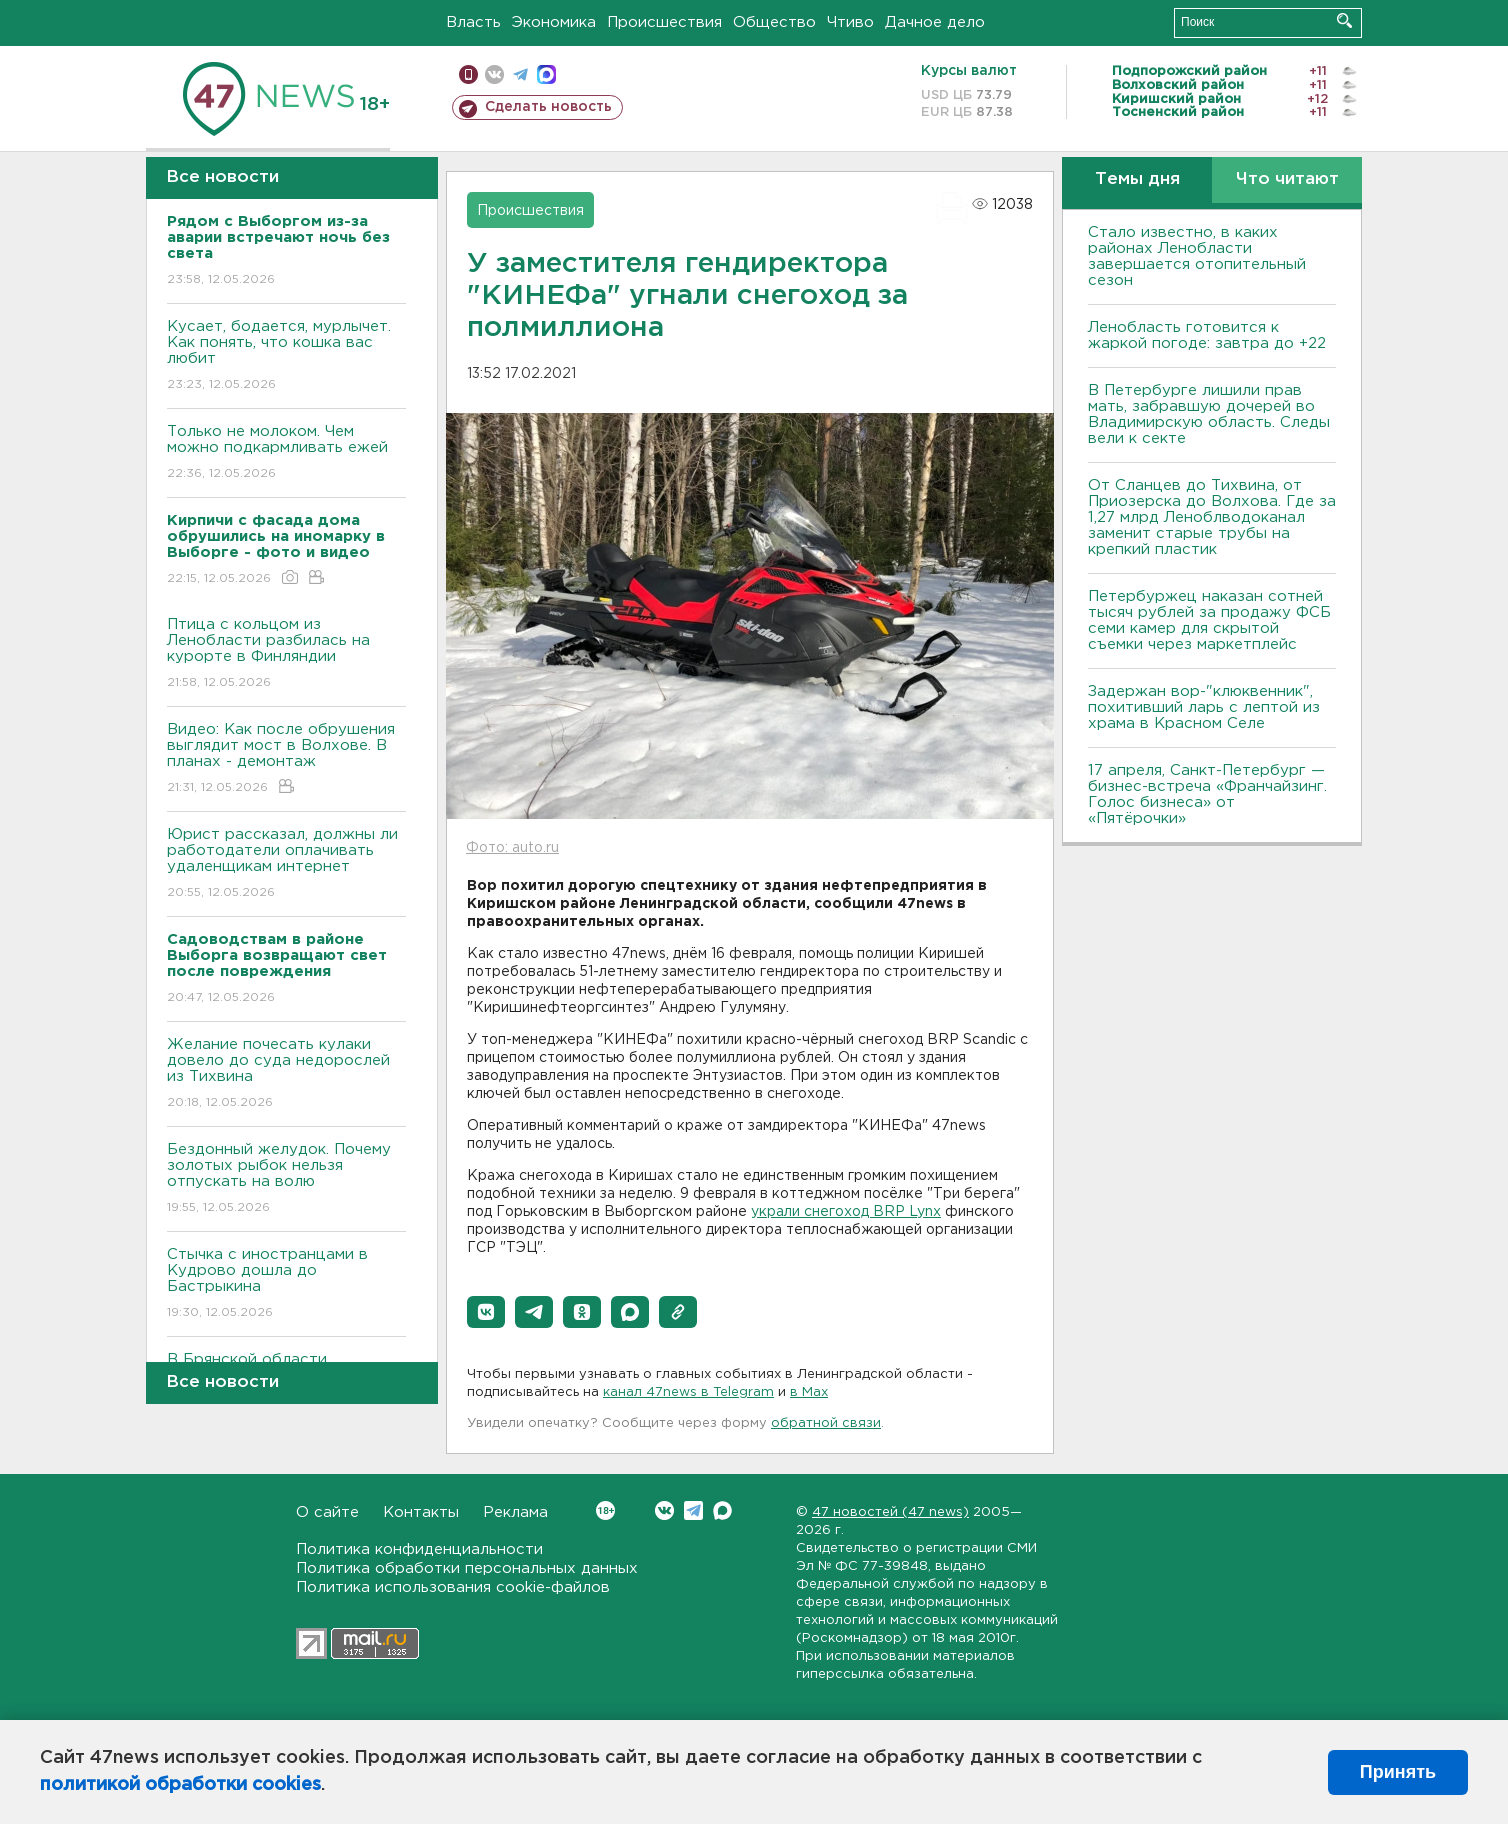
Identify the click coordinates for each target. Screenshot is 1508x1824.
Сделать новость (548, 107)
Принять (1398, 1772)
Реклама (515, 1512)
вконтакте (494, 74)
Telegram (693, 1510)
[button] (486, 1312)
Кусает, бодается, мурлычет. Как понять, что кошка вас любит (286, 356)
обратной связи (826, 1423)
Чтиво (850, 22)
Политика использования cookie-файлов (453, 1587)
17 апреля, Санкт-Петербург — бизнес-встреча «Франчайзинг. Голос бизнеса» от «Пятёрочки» (1207, 794)
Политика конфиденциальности (419, 1549)
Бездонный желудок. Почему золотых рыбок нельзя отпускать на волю (286, 1179)
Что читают (1287, 179)
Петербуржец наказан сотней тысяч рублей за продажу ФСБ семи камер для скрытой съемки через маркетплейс (1209, 620)
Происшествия (664, 22)
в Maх (809, 1392)
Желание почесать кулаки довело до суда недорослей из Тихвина (286, 1074)
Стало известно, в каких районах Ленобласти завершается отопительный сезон (1197, 256)
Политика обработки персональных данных (467, 1568)
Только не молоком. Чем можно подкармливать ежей (286, 453)
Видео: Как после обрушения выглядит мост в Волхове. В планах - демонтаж (286, 759)
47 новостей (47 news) (890, 1512)
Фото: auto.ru (512, 848)
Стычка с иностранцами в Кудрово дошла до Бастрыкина (286, 1284)
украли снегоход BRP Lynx (846, 1212)
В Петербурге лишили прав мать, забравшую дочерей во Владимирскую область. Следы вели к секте (1209, 414)
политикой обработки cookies (180, 1785)
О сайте (327, 1512)
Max (722, 1510)
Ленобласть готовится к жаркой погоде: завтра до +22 (1207, 335)
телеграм (520, 74)
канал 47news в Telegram (688, 1392)
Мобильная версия (468, 74)
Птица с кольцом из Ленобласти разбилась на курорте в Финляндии (286, 654)
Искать (1344, 20)
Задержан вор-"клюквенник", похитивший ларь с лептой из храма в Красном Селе (1204, 707)
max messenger (546, 74)
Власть (473, 22)
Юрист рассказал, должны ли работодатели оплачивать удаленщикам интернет (286, 864)
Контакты (421, 1512)
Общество (774, 22)
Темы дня (1137, 179)
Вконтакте (605, 1510)
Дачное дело (935, 22)
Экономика (554, 22)
